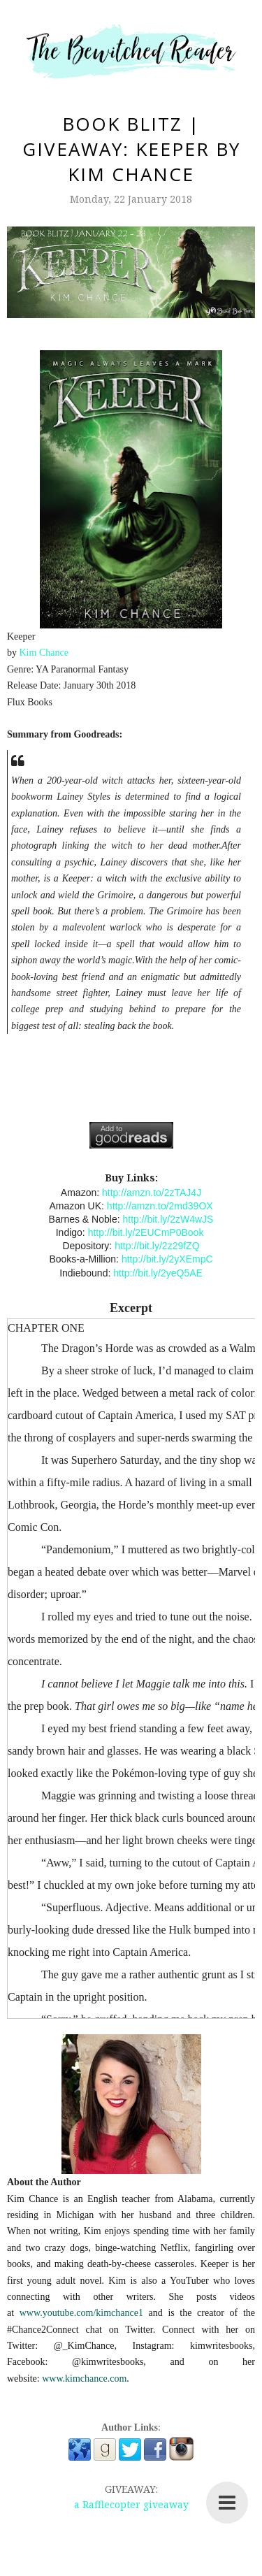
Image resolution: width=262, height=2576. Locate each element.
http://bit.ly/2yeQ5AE (158, 1273)
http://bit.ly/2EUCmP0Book (146, 1232)
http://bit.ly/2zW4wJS (167, 1219)
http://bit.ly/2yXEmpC (167, 1259)
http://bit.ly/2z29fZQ (157, 1245)
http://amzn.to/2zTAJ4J (151, 1192)
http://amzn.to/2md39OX (160, 1205)
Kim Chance (44, 652)
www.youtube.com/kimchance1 (81, 2313)
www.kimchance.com (84, 2378)
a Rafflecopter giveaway (131, 2504)
